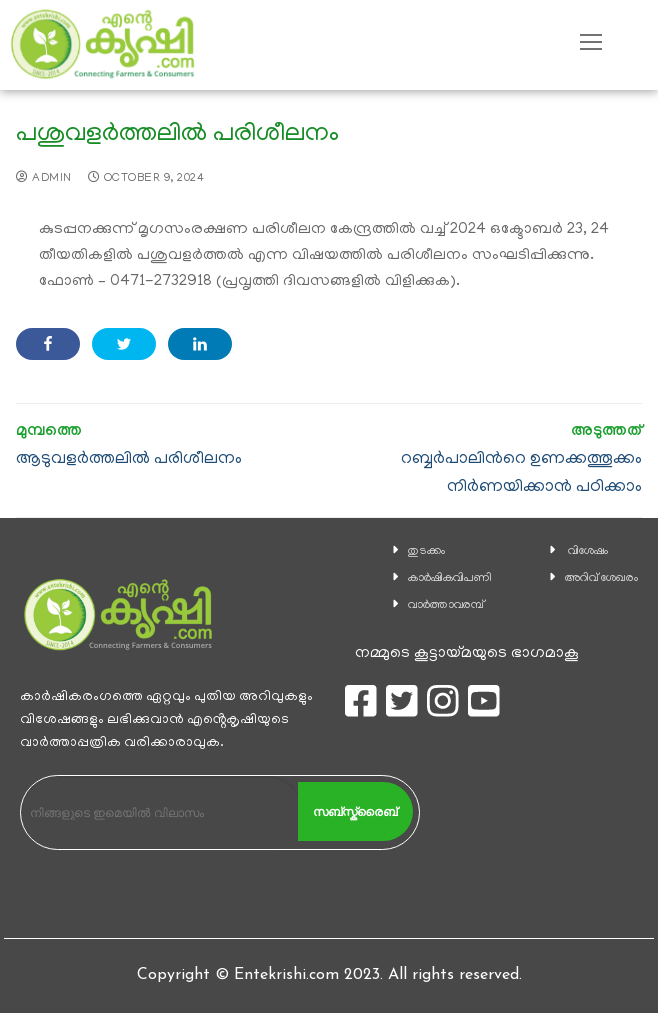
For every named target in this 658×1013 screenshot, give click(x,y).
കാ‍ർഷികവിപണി (450, 578)
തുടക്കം (426, 551)
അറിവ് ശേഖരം (601, 578)
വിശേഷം (588, 551)
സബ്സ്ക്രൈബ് (355, 812)
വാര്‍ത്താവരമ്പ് (446, 605)
